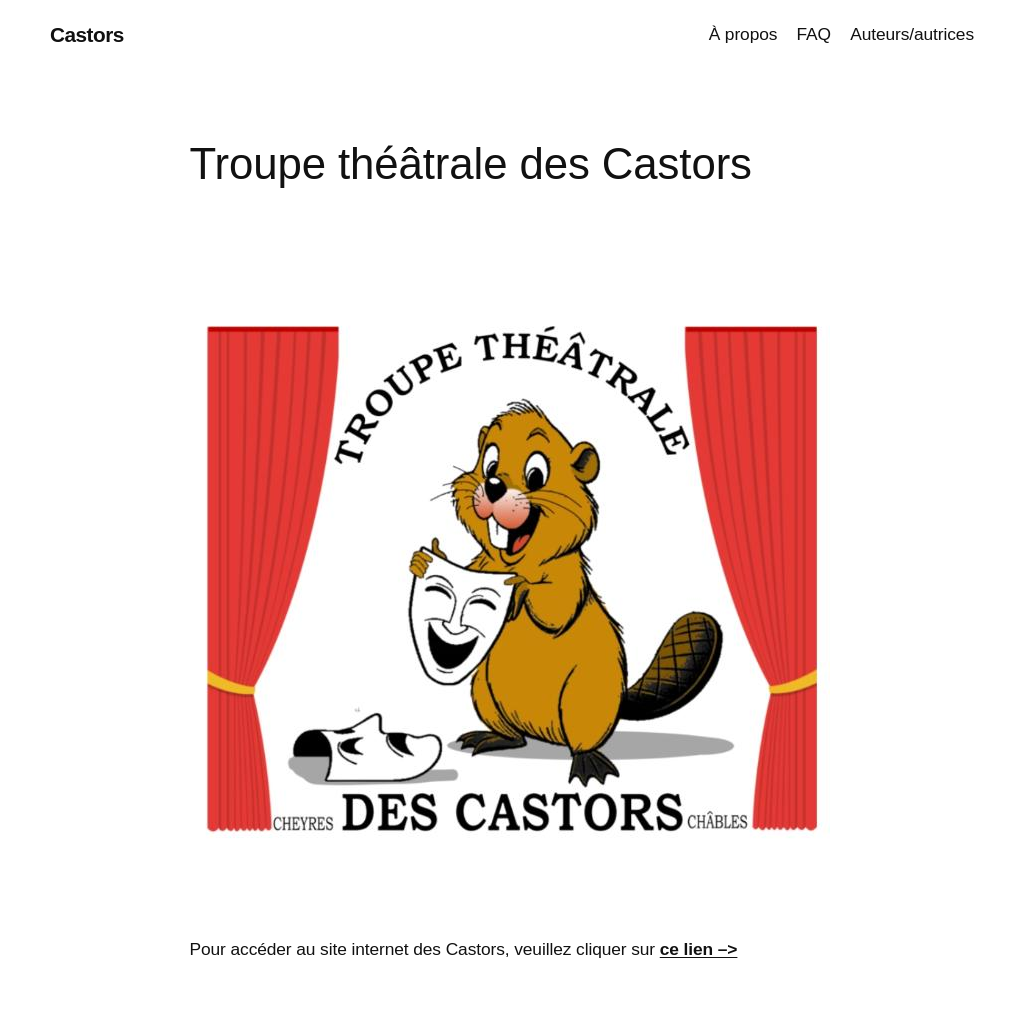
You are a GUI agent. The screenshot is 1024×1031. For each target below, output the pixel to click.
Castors (87, 34)
